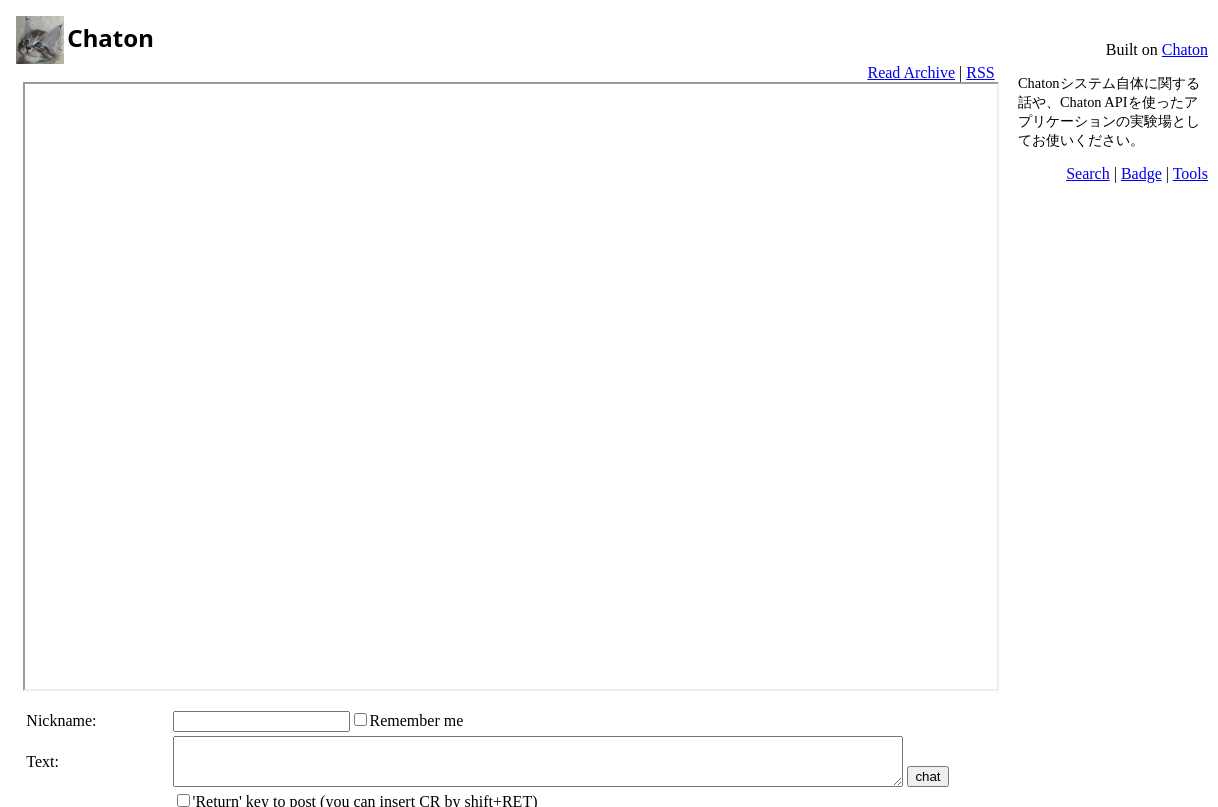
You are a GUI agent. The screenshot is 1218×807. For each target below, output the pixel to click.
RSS (980, 72)
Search (1088, 173)
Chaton (1185, 49)
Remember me (412, 720)
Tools (1190, 173)
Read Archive (911, 72)
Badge (1141, 173)
